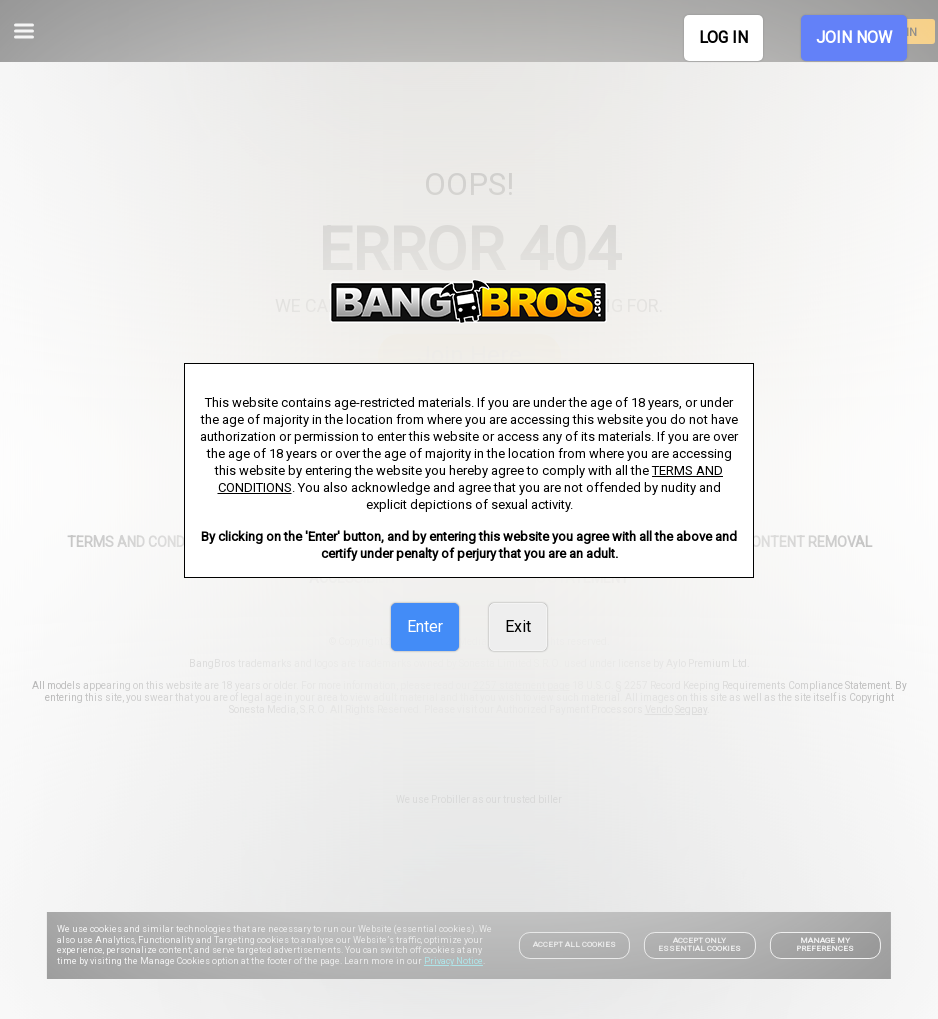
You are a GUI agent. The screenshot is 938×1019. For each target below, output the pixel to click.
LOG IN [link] (723, 37)
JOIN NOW (854, 37)
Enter (425, 626)
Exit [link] (518, 626)
